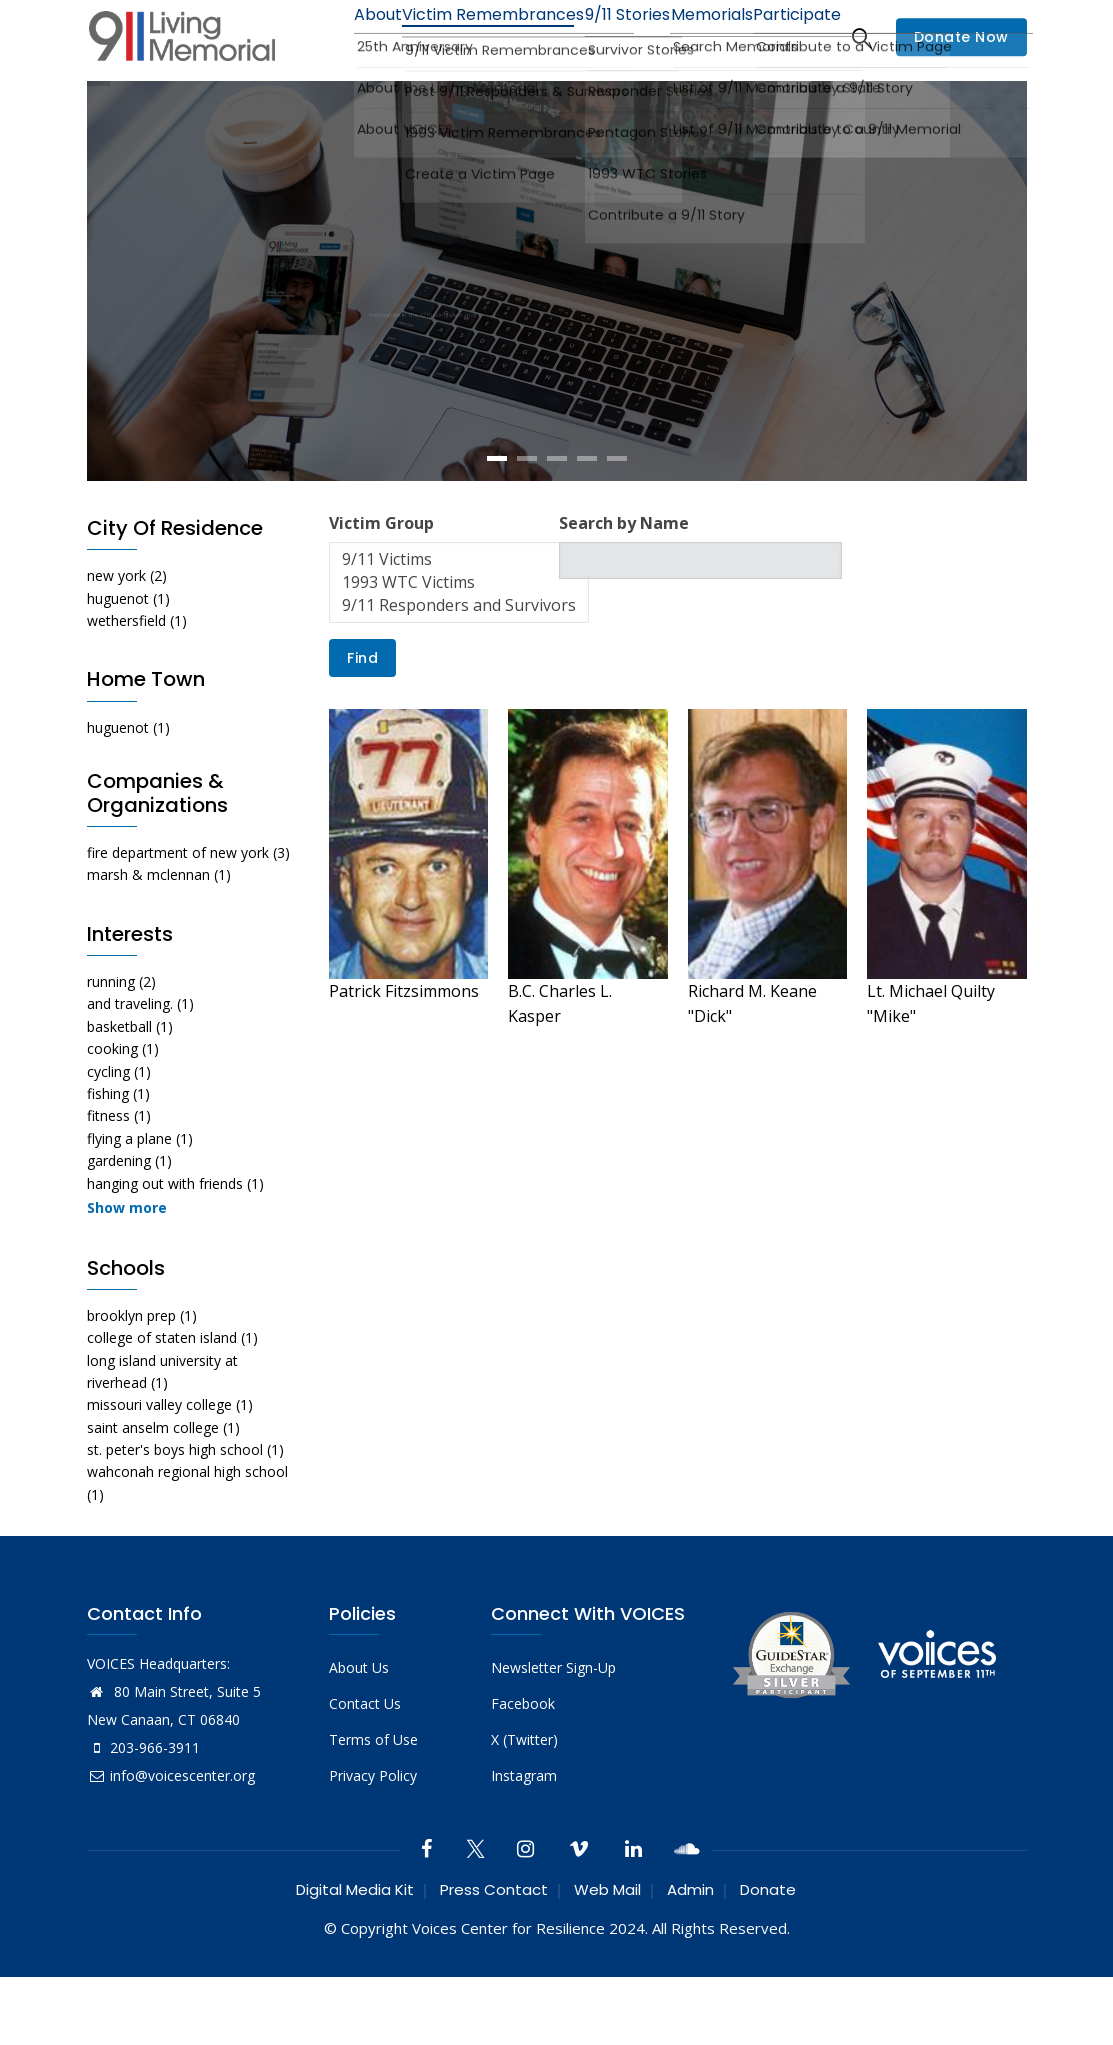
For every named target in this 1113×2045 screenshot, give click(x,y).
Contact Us (365, 1771)
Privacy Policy (373, 1843)
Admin (690, 1957)
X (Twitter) (524, 1807)
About (320, 37)
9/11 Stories (595, 37)
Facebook (523, 1771)
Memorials (694, 37)
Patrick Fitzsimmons (404, 1059)
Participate (793, 37)
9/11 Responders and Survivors (459, 673)
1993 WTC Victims (459, 650)
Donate (768, 1957)
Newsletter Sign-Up (553, 1735)
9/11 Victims (459, 627)
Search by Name (624, 591)
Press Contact (494, 1957)
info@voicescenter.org (171, 1843)
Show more (127, 1275)
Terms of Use (373, 1807)
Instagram (524, 1843)
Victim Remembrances (448, 37)
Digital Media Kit (355, 1957)
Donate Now (961, 71)
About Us (359, 1735)
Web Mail (607, 1957)
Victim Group (381, 591)
